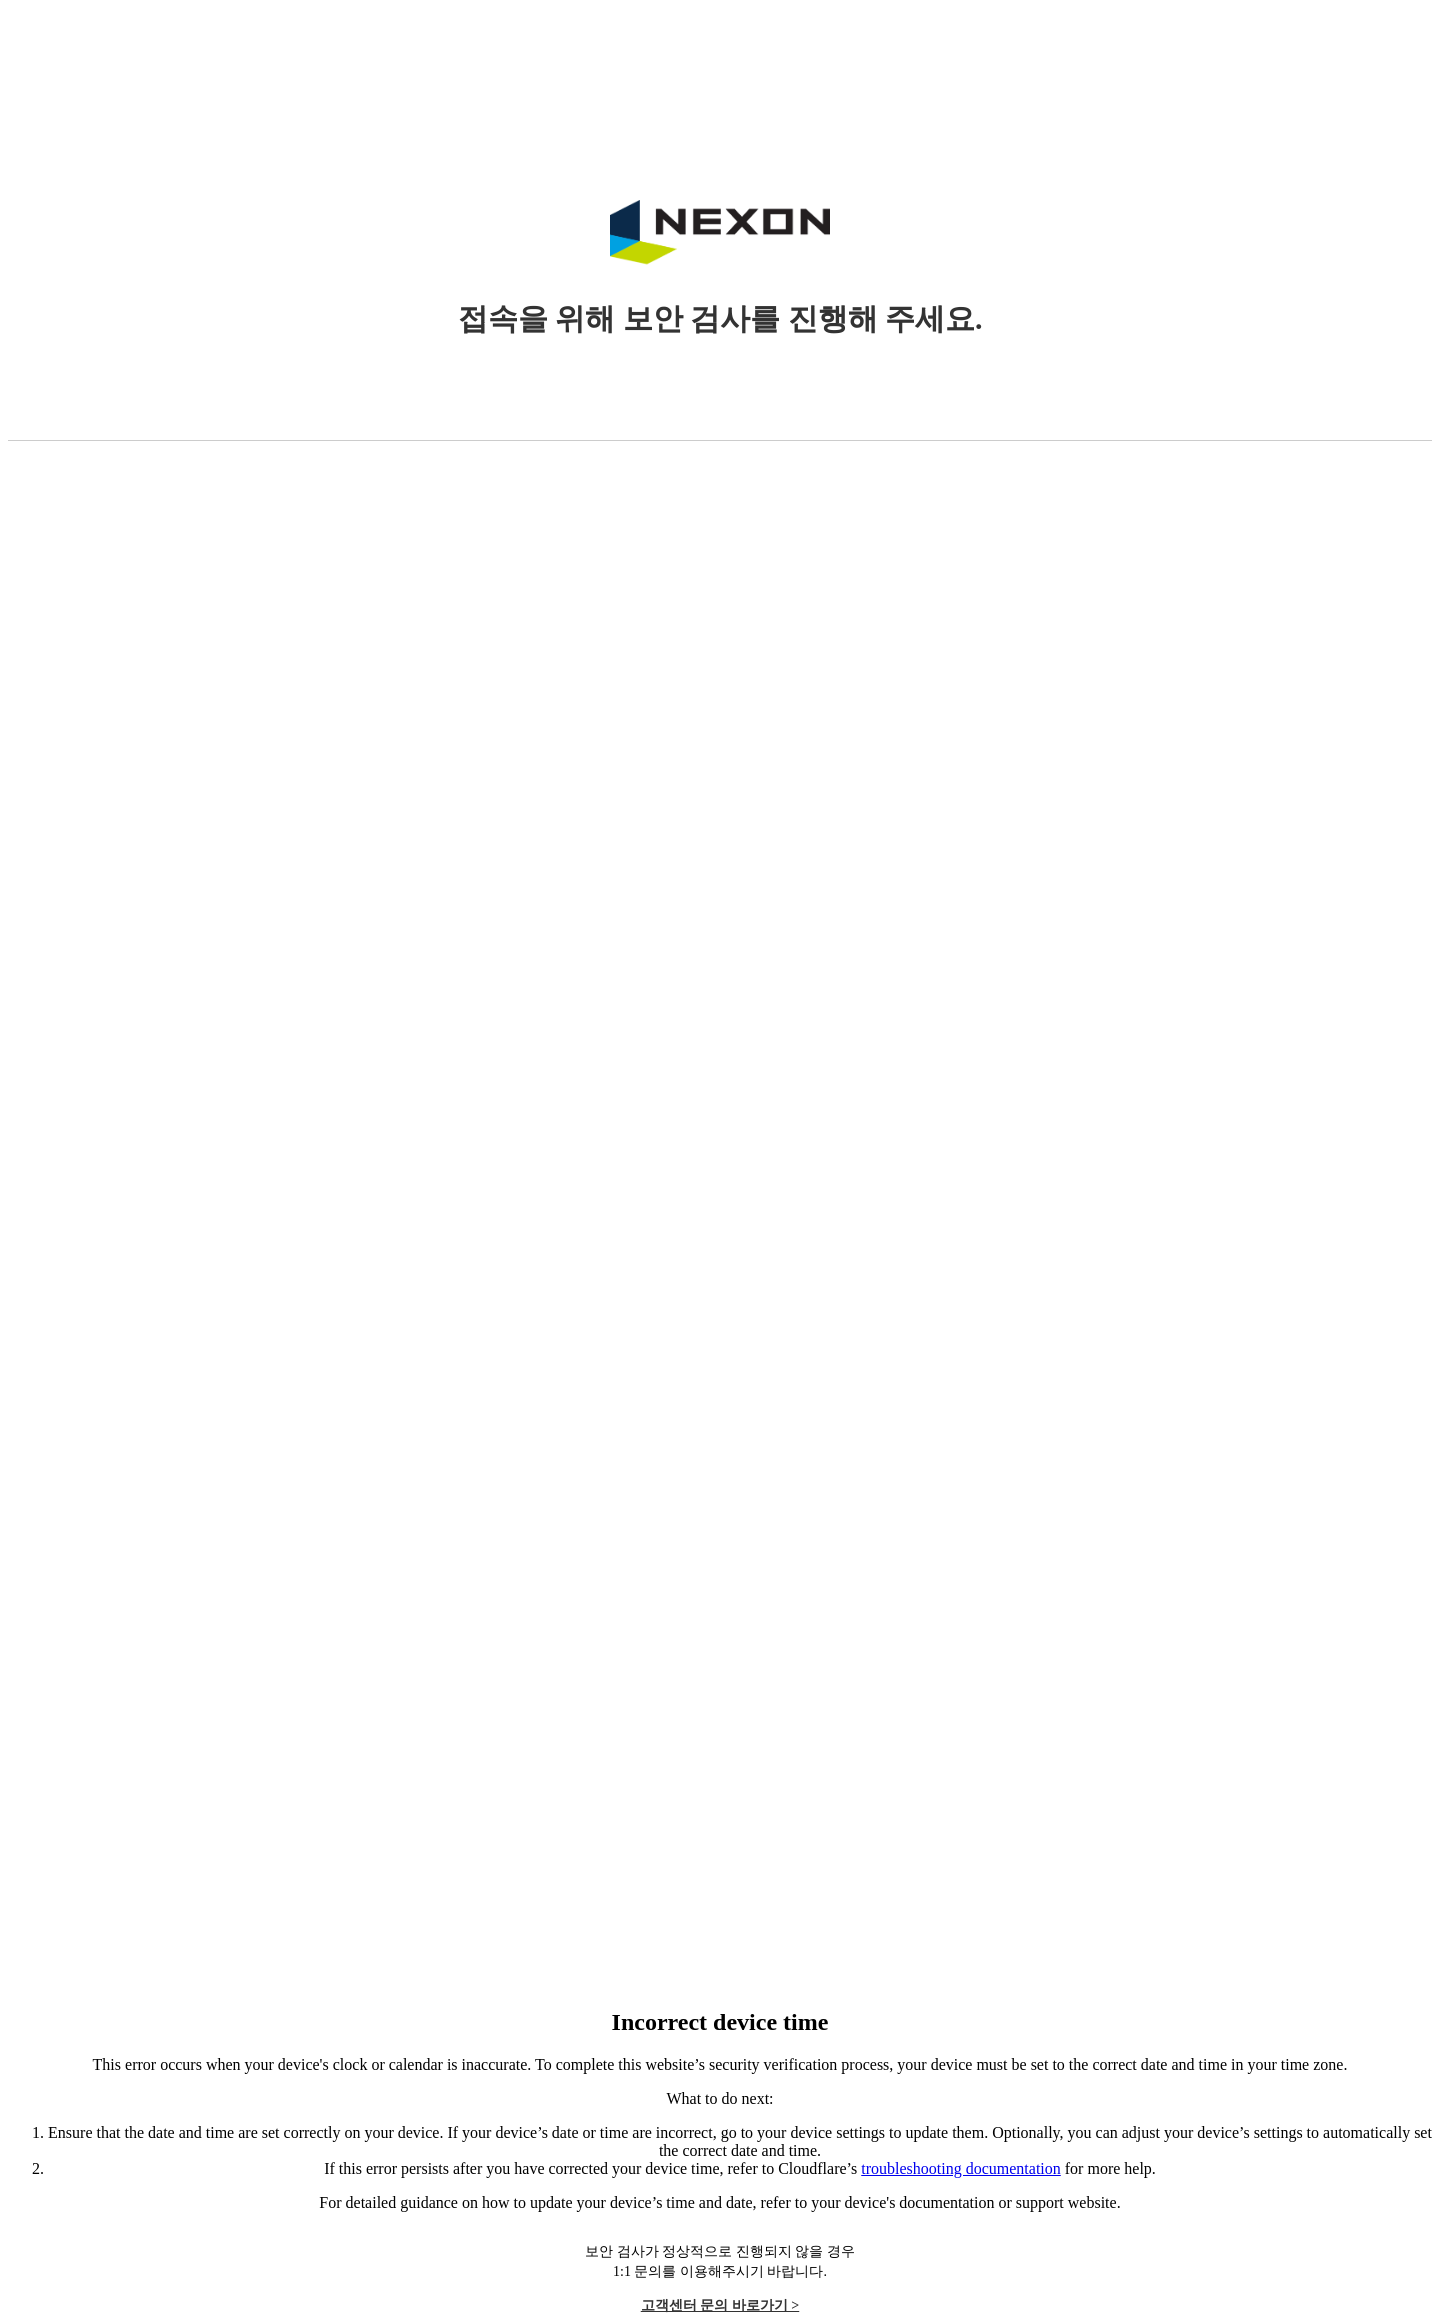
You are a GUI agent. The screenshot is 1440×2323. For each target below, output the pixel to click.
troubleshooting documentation (961, 2168)
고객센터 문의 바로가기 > (720, 2305)
